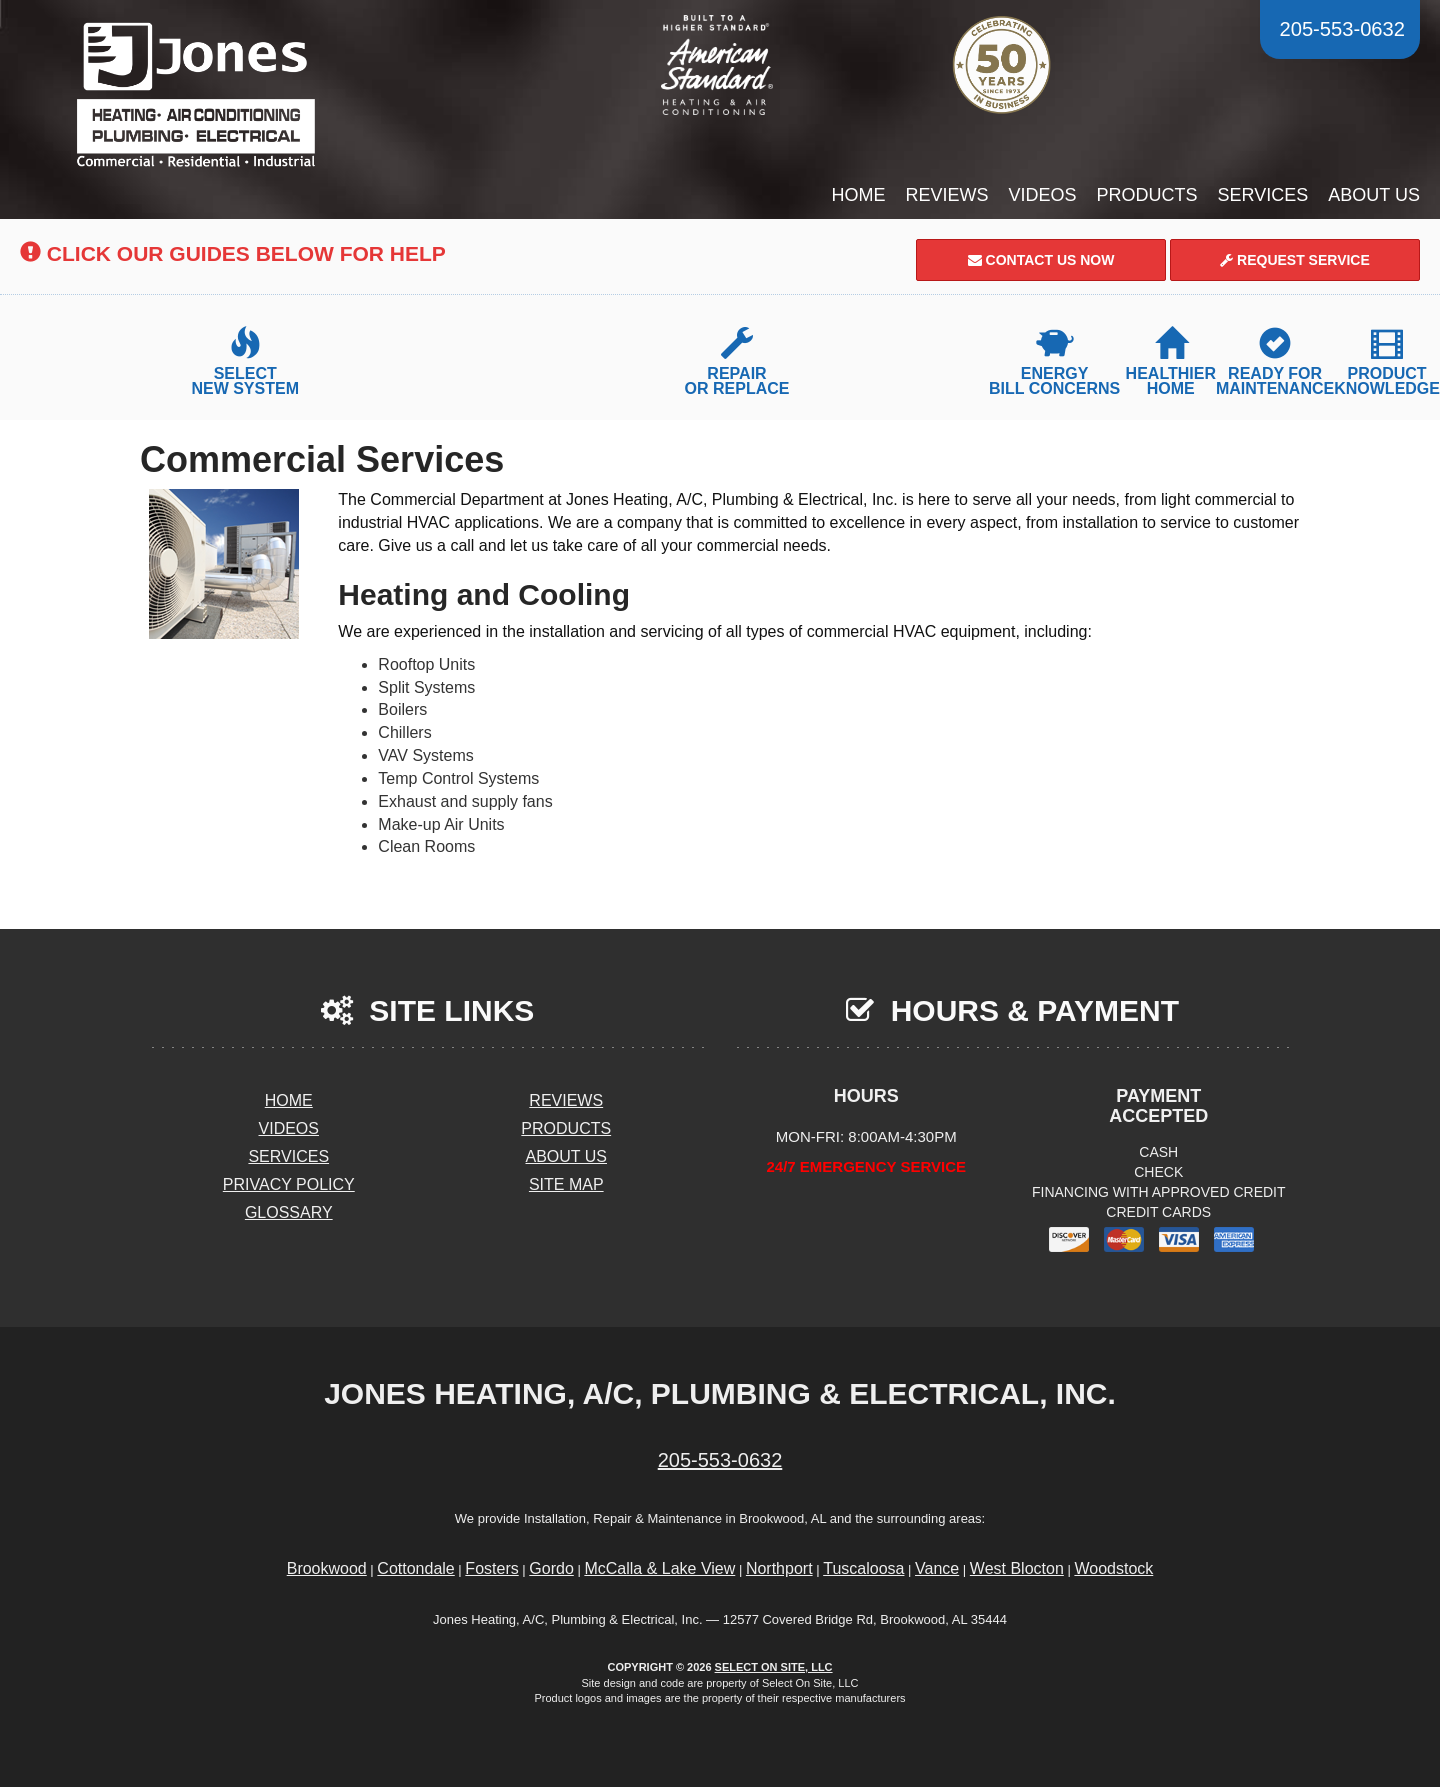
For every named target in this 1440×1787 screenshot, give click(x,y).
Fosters (491, 1568)
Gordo (551, 1568)
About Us (1374, 195)
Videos (1043, 195)
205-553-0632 (720, 1460)
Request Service (1295, 260)
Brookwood (327, 1568)
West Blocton (1017, 1568)
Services (1263, 195)
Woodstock (1113, 1568)
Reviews (947, 195)
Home (859, 195)
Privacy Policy (289, 1184)
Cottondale (415, 1568)
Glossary (289, 1212)
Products (1147, 195)
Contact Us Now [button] (1041, 260)
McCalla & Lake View (659, 1568)
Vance (937, 1568)
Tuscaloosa (863, 1568)
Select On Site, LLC (774, 1667)
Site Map (566, 1184)
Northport (779, 1568)
